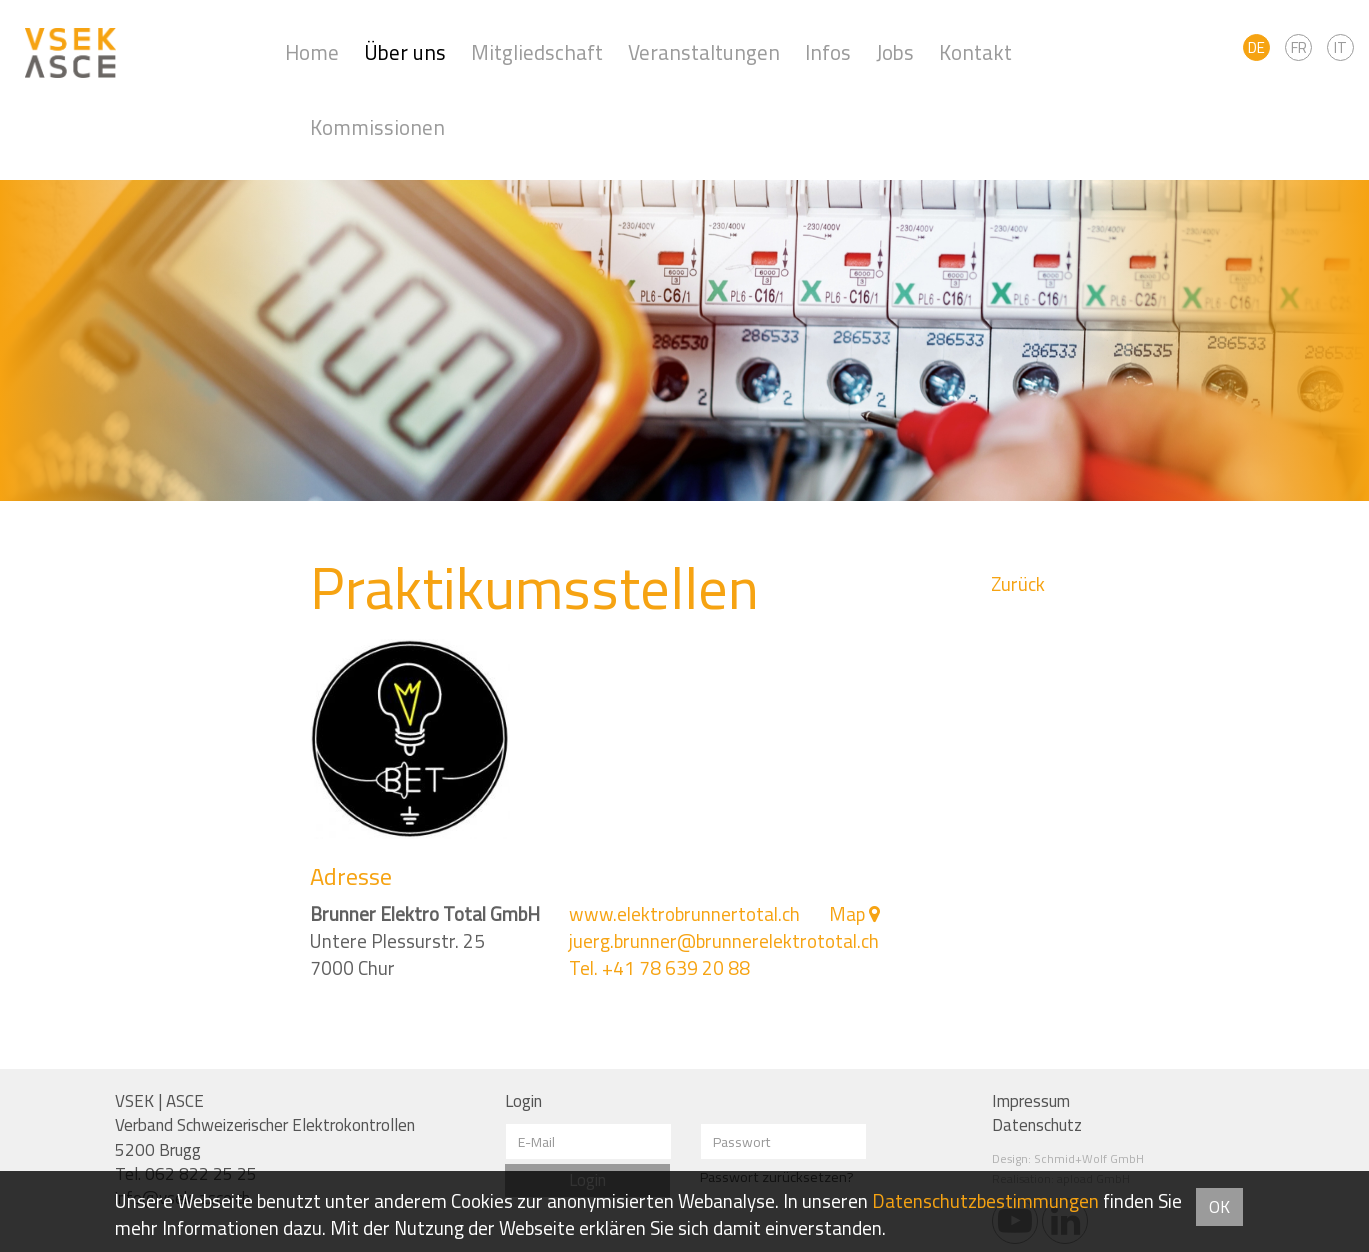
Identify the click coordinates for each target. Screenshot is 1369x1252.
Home (312, 52)
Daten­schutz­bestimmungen (985, 1201)
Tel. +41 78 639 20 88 (659, 968)
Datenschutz (1037, 1125)
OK (1219, 1207)
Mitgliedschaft (537, 52)
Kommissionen (377, 127)
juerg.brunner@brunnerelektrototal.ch (724, 941)
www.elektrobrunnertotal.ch (684, 914)
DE (1256, 47)
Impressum (1031, 1101)
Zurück (1018, 584)
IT (1340, 47)
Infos (828, 52)
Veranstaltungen (704, 52)
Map (847, 914)
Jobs (895, 52)
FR (1299, 47)
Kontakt (975, 52)
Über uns (405, 52)
